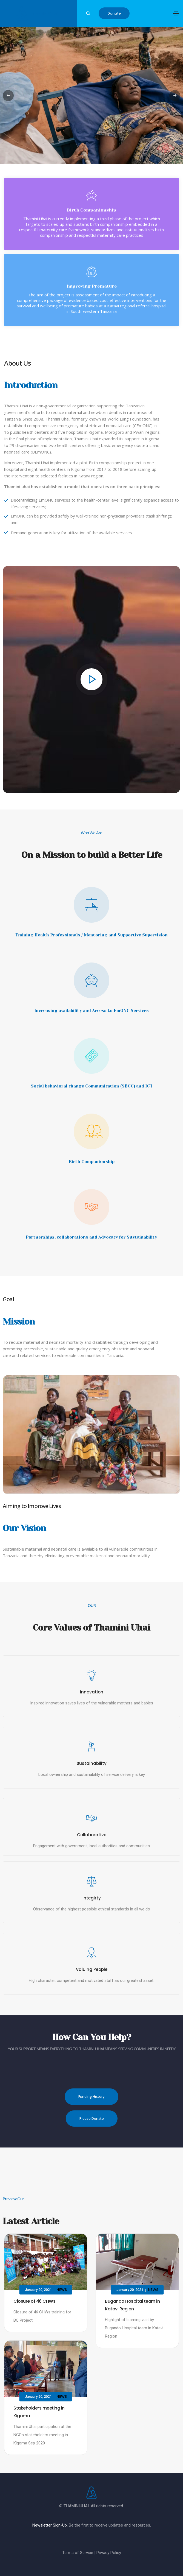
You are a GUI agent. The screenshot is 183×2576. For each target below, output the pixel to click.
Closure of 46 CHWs (34, 2301)
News (61, 2289)
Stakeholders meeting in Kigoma (39, 2412)
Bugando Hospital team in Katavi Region (132, 2305)
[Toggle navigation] (176, 13)
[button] (114, 13)
